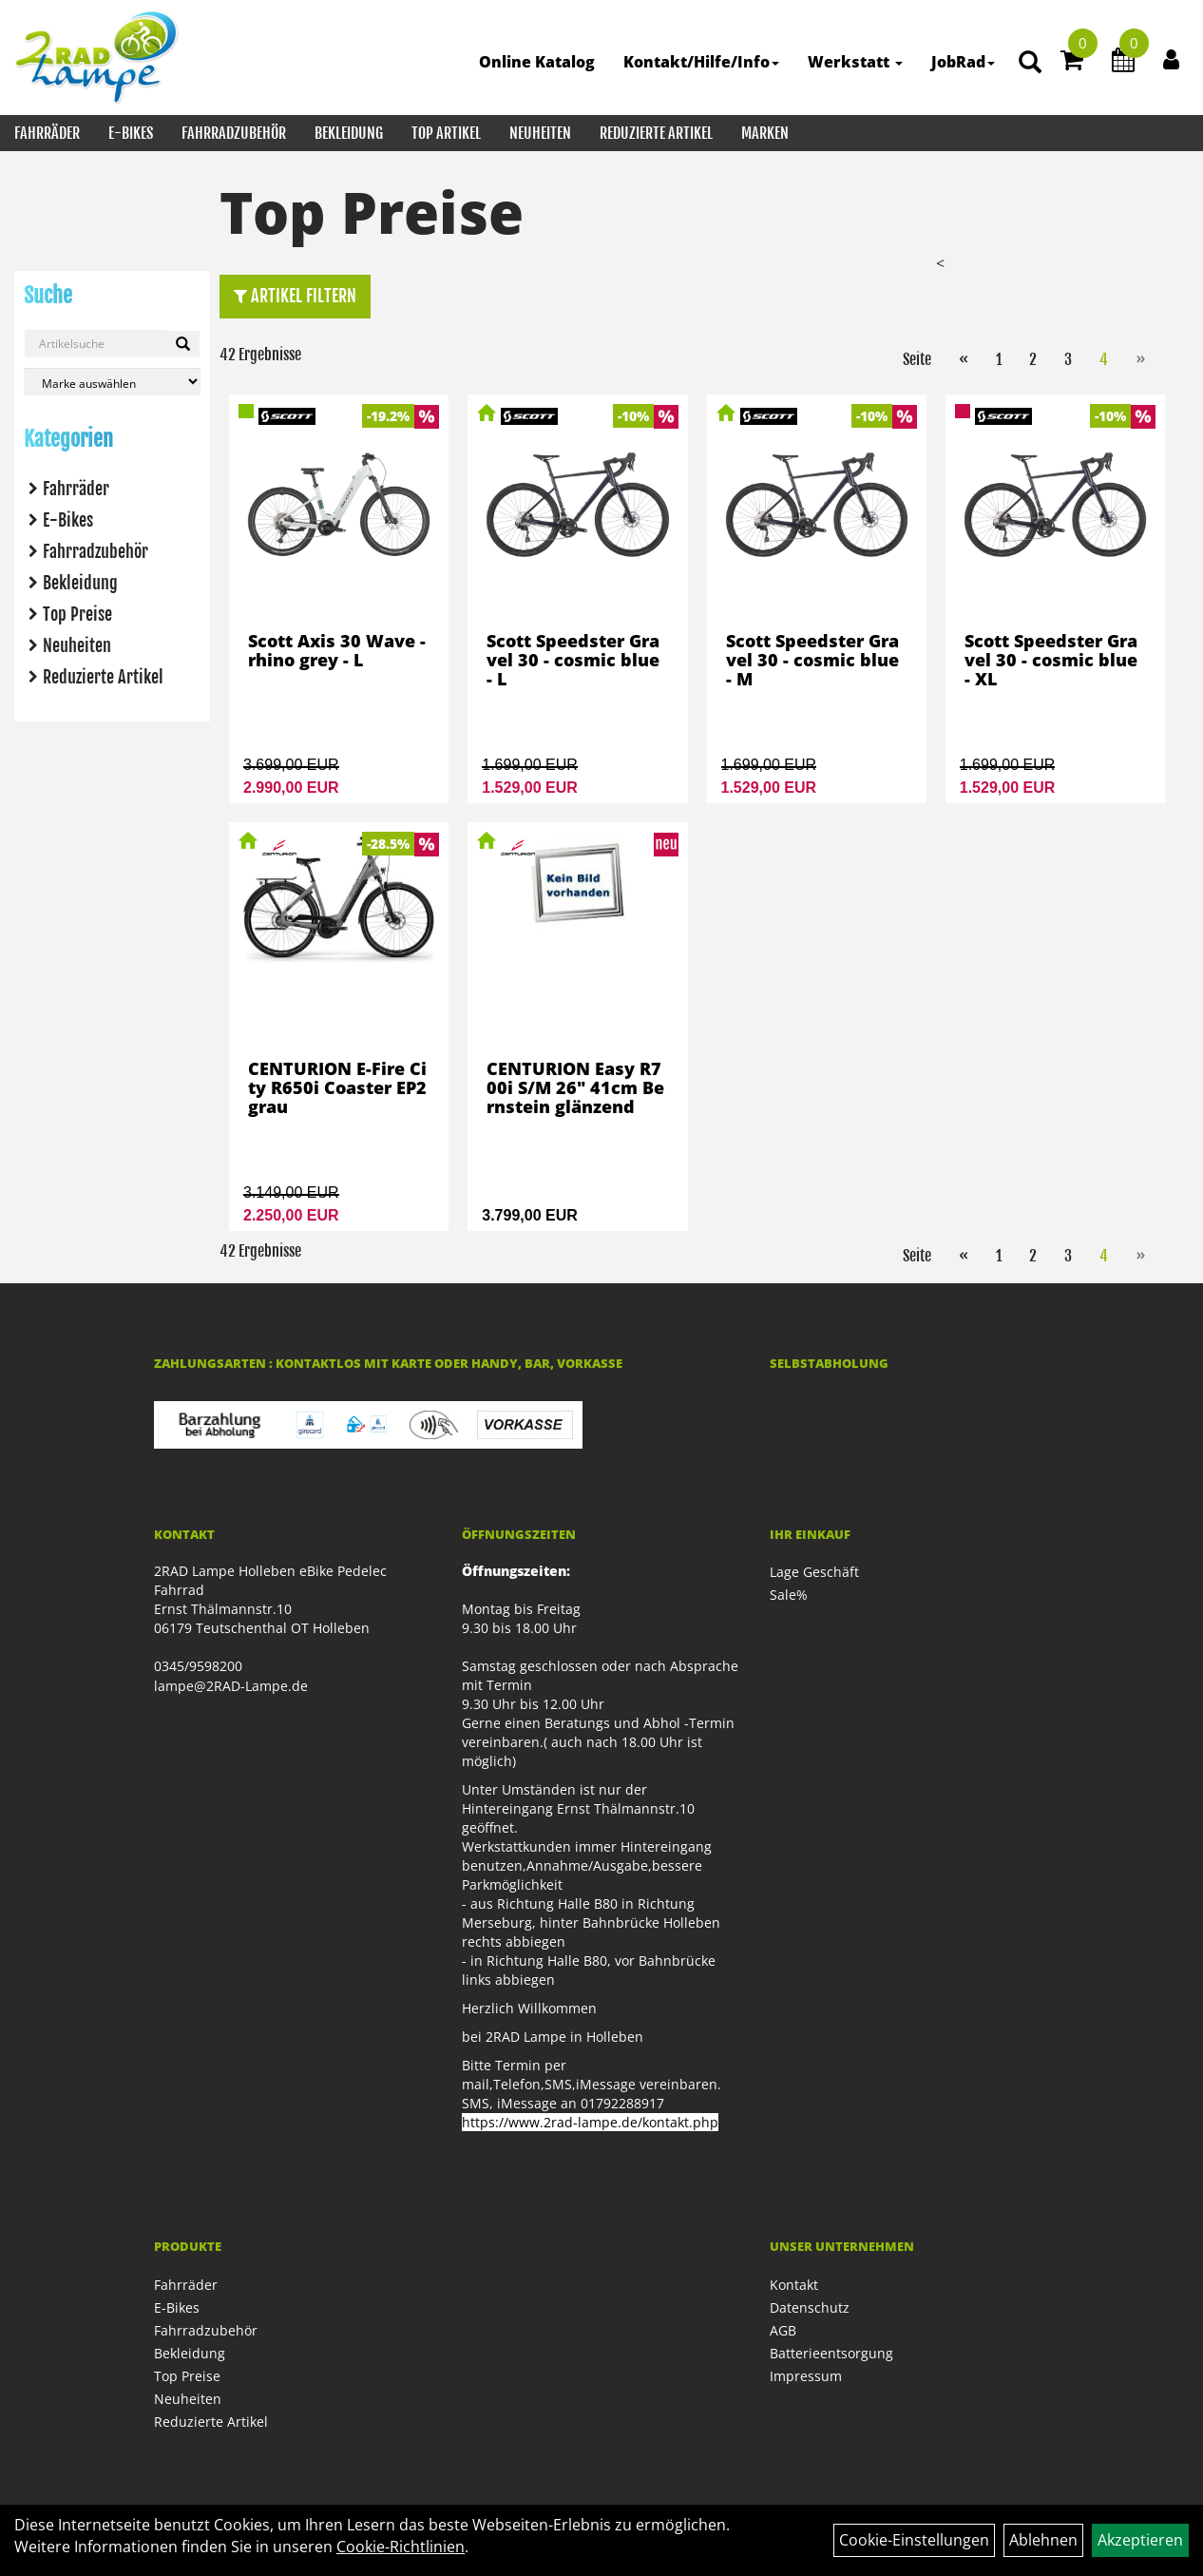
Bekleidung (349, 133)
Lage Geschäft (814, 1572)
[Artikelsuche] (1030, 63)
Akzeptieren (1140, 2539)
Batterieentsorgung (831, 2353)
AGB (783, 2330)
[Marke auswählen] (112, 381)
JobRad (963, 61)
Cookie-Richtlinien (400, 2546)
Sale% (789, 1595)
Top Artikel (446, 133)
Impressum (806, 2376)
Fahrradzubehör (233, 133)
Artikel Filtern (295, 295)
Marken (765, 133)
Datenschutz (810, 2307)
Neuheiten (540, 133)
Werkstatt (855, 61)
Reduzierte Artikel (656, 133)
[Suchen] (183, 344)
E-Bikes (130, 133)
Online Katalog (537, 61)
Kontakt (794, 2285)
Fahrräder (47, 133)
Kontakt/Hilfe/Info (701, 61)
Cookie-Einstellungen (914, 2539)
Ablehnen (1043, 2539)
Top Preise (77, 614)
